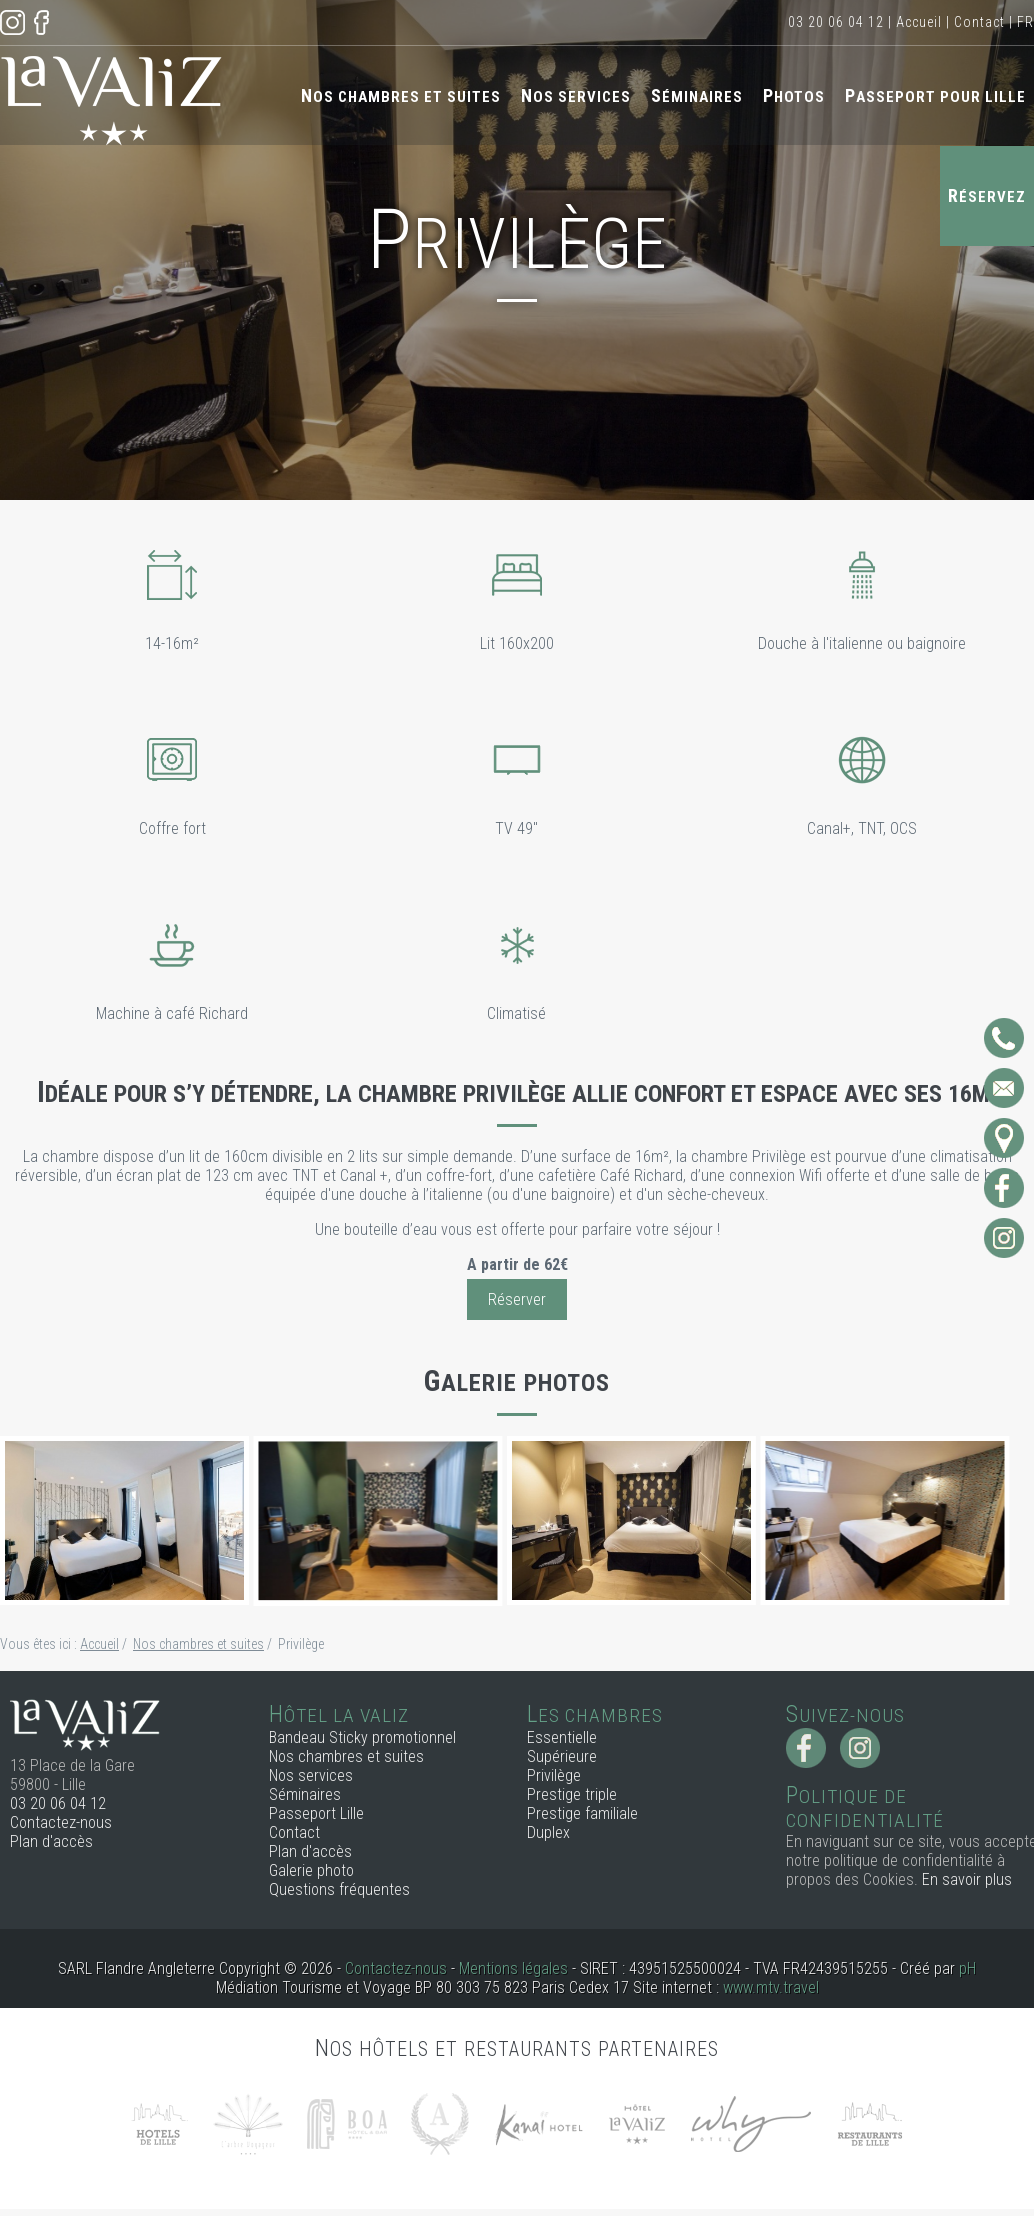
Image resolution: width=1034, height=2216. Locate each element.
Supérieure (562, 1756)
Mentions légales (513, 1968)
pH (967, 1968)
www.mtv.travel (771, 1987)
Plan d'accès (51, 1841)
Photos (794, 95)
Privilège (554, 1775)
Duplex (548, 1832)
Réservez (987, 195)
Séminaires (697, 95)
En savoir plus (967, 1879)
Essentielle (562, 1737)
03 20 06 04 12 (836, 22)
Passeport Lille (316, 1813)
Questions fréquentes (339, 1889)
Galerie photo (311, 1870)
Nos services (576, 95)
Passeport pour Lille (935, 95)
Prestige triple (572, 1794)
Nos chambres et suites (401, 95)
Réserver (517, 1299)
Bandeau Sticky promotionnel (362, 1737)
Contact (979, 22)
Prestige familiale (582, 1813)
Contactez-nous (61, 1822)
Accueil (919, 22)
